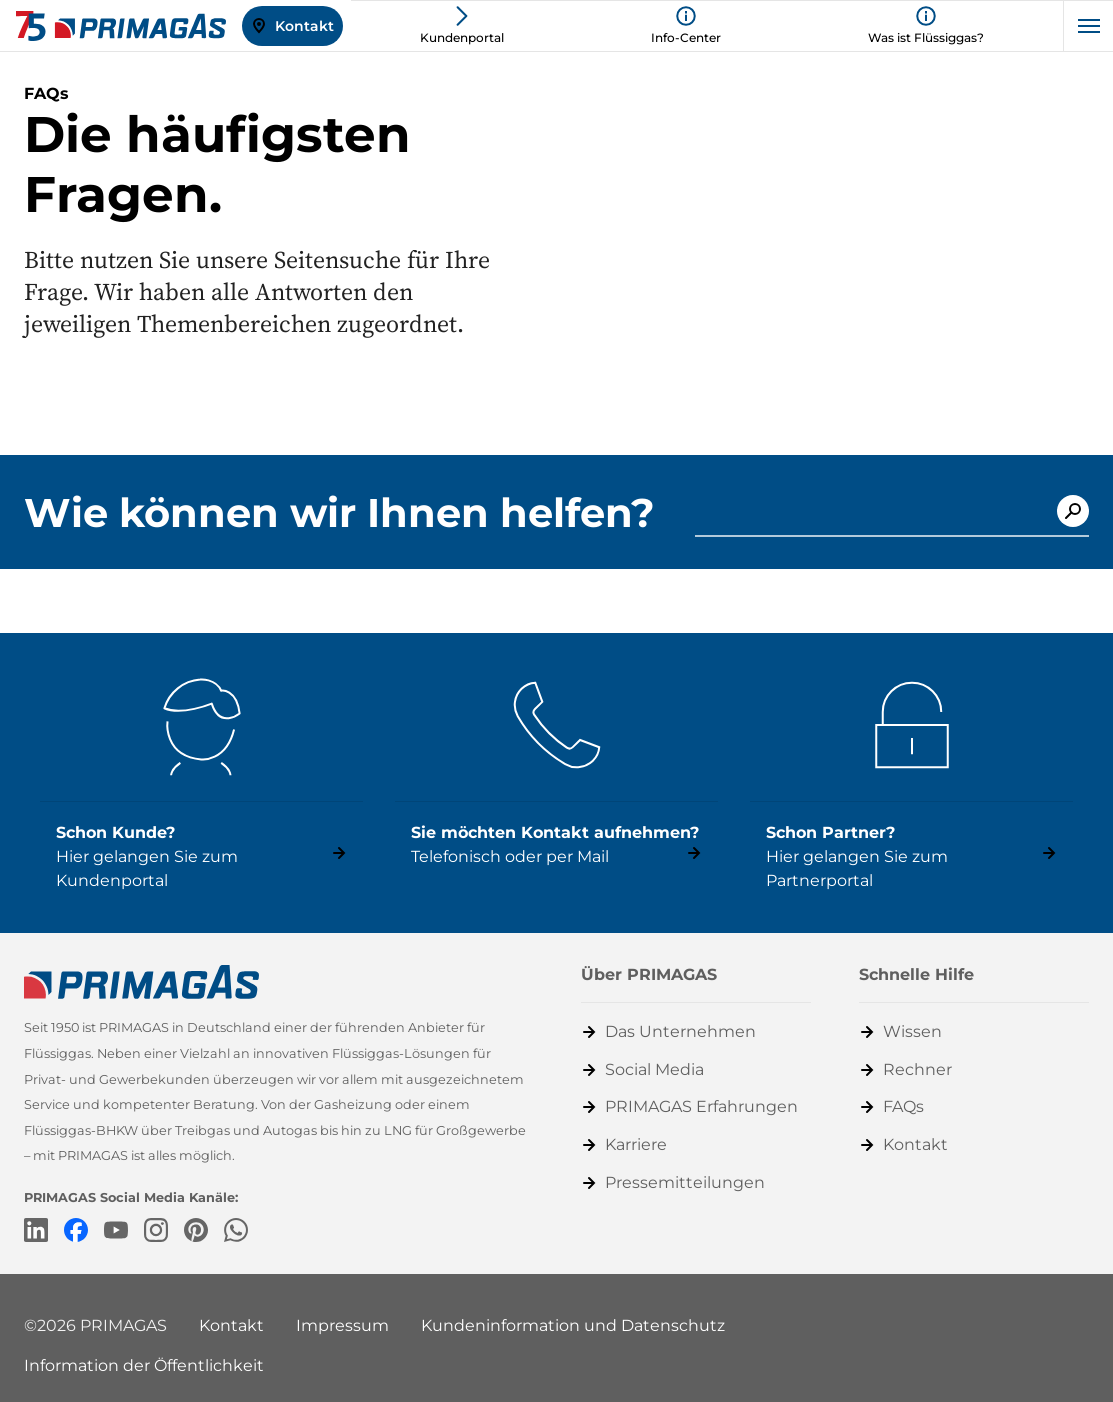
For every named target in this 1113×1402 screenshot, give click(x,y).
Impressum (342, 1325)
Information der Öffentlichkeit (144, 1365)
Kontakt (231, 1325)
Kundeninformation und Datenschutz (573, 1325)
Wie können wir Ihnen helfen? (339, 513)
